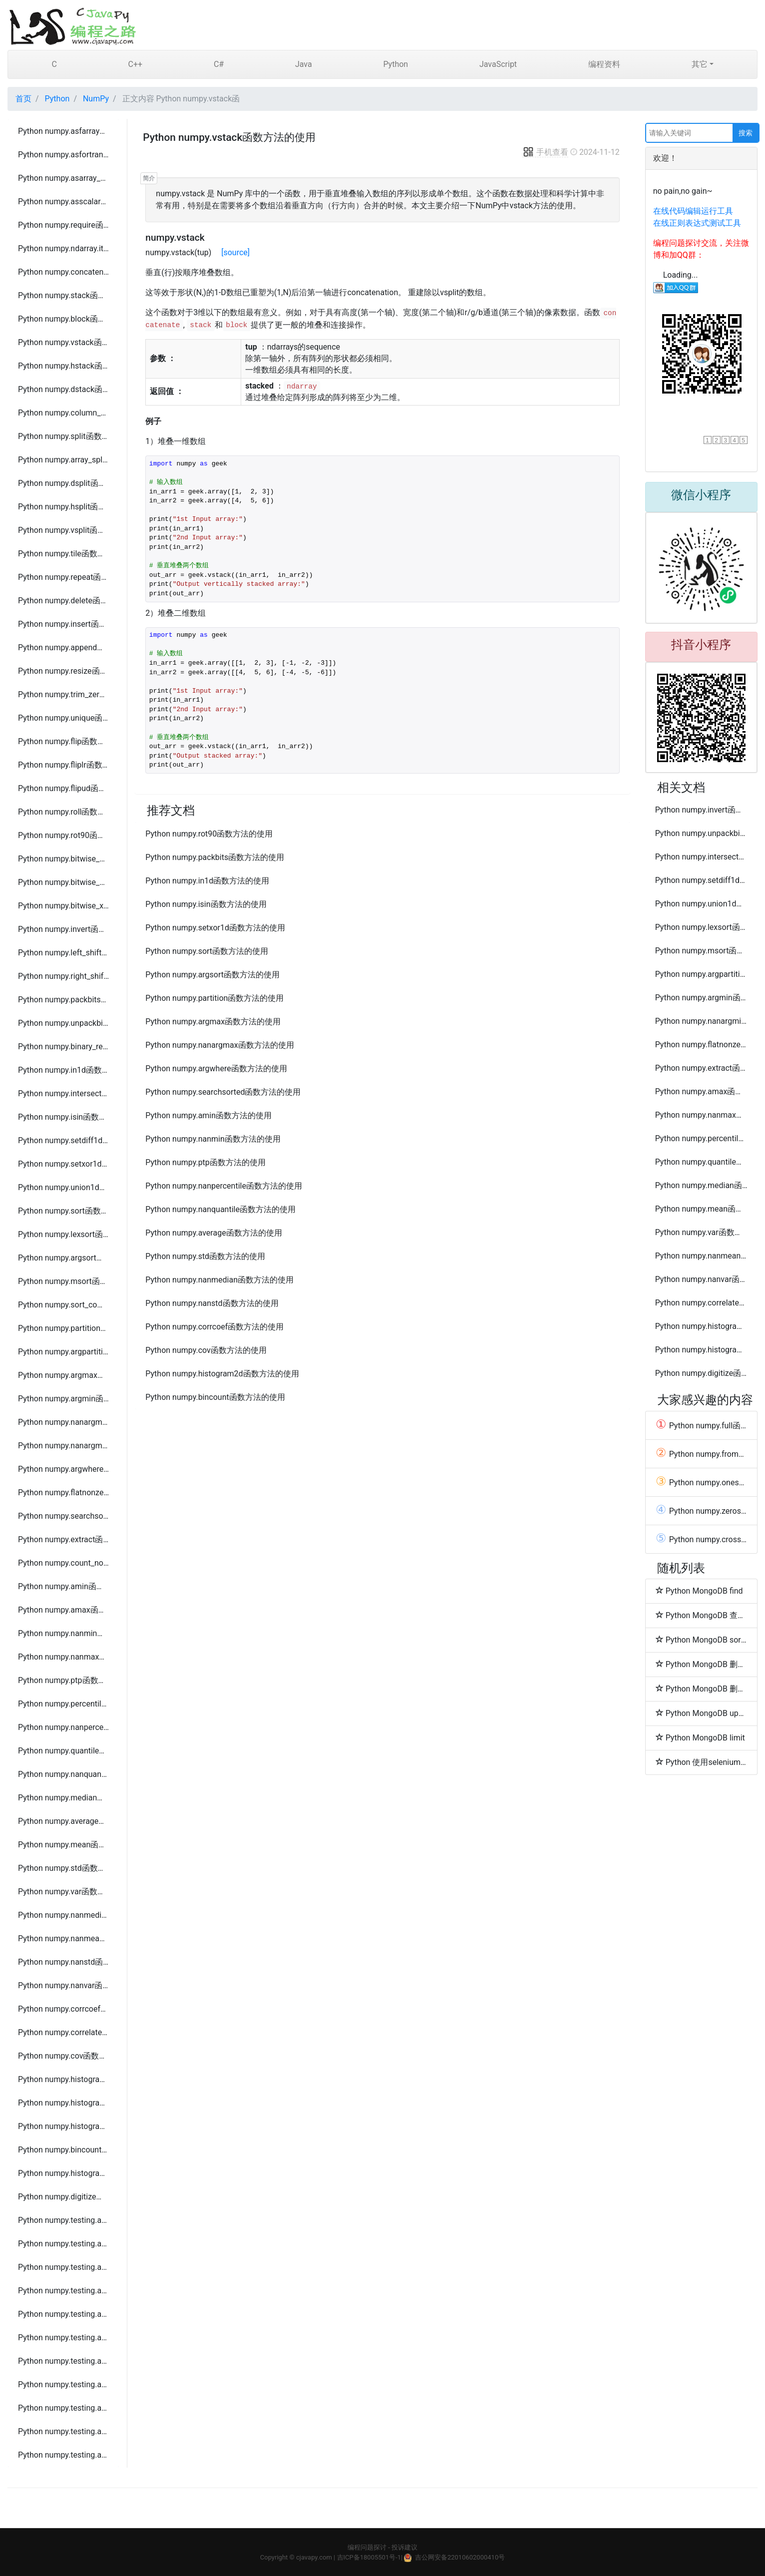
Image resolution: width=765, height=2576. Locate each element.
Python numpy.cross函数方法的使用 (701, 1539)
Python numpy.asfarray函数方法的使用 (63, 131)
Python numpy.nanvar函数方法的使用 (63, 1985)
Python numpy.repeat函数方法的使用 (63, 577)
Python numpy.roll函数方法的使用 (63, 812)
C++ (135, 64)
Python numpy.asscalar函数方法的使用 (63, 201)
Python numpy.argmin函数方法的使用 (63, 1398)
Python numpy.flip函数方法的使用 (63, 741)
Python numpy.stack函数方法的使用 (63, 295)
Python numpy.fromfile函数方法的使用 (701, 1454)
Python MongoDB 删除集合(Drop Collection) (701, 1689)
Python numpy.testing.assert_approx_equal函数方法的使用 (63, 2243)
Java (303, 64)
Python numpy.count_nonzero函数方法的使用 (63, 1563)
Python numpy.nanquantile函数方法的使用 (63, 1774)
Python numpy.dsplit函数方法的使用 (63, 483)
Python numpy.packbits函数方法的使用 (63, 999)
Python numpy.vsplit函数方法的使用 (63, 530)
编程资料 (604, 64)
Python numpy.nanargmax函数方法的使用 (63, 1422)
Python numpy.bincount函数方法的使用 (63, 2149)
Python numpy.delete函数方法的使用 (63, 600)
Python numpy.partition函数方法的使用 (63, 1328)
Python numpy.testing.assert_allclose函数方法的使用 (63, 2290)
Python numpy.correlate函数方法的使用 (63, 2032)
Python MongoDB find (699, 1591)
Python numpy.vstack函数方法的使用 (63, 342)
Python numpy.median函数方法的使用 (63, 1797)
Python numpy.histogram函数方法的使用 (63, 2079)
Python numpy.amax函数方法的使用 (63, 1610)
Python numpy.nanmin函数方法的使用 (63, 1633)
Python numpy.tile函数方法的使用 (63, 553)
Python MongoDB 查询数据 (701, 1615)
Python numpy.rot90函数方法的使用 (63, 835)
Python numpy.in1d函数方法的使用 (63, 1070)
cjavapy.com (314, 2557)
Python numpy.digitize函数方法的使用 (63, 2196)
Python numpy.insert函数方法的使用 (63, 624)
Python (395, 64)
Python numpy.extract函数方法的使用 (63, 1539)
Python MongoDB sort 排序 (701, 1640)
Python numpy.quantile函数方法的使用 (63, 1750)
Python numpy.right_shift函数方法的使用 (63, 976)
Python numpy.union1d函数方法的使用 (63, 1187)
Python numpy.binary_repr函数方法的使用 (63, 1046)
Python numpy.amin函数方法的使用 (63, 1586)
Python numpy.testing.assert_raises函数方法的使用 (63, 2431)
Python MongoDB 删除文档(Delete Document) (701, 1664)
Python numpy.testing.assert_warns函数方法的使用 (63, 2455)
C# (219, 64)
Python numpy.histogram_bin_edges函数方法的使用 (63, 2173)
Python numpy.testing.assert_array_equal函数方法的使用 (63, 2361)
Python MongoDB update (701, 1713)
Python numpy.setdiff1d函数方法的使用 (63, 1140)
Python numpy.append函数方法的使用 (63, 647)
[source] (235, 252)
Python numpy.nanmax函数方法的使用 (63, 1657)
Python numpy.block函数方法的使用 (63, 319)
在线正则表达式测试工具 (697, 223)
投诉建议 (404, 2547)
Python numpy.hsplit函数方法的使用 (63, 506)
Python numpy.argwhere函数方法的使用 (63, 1469)
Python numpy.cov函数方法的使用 (63, 2056)
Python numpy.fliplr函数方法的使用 (63, 765)
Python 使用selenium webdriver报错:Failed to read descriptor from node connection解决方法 (701, 1762)
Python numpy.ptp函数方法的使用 (63, 1680)
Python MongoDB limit (700, 1737)
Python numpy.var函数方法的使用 (63, 1891)
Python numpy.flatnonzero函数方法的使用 (63, 1492)
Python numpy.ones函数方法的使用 (701, 1482)
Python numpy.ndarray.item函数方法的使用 (63, 248)
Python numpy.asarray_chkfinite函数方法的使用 (63, 178)
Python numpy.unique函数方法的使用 (63, 718)
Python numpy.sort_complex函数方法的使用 (63, 1304)
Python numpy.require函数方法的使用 (63, 225)
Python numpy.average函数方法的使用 (63, 1821)
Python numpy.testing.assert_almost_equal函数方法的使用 (63, 2220)
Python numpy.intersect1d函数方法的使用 (63, 1093)
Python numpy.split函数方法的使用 (63, 436)
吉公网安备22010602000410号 (460, 2557)
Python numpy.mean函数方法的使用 (63, 1844)
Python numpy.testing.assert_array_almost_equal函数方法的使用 (63, 2267)
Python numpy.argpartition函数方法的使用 (63, 1351)
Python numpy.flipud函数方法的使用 (63, 788)
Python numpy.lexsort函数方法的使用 (63, 1234)
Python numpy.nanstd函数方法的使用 (63, 1962)
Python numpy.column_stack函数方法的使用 (63, 413)
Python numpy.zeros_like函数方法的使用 (701, 1511)
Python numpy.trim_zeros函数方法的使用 (63, 694)
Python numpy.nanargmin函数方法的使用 (63, 1445)
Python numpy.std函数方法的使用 (63, 1868)
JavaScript (498, 64)
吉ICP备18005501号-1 (369, 2557)
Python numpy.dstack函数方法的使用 (63, 389)
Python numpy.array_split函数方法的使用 (63, 459)
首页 (23, 98)
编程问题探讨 (367, 2547)
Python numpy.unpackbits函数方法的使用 (63, 1023)
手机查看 (545, 152)
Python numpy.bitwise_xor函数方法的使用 (63, 905)
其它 (700, 64)
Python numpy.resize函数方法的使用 (63, 671)
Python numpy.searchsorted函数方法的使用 (63, 1516)
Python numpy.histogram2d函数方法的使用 (63, 2103)
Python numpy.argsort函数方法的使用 (63, 1258)
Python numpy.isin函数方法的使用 (63, 1117)
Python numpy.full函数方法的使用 (701, 1425)
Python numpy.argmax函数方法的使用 (63, 1375)
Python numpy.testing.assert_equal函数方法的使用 (63, 2408)
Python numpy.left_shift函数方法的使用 (63, 952)
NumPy (96, 98)
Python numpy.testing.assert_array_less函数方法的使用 (63, 2384)
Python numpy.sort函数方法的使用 (63, 1211)
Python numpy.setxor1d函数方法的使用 (63, 1164)
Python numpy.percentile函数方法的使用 (63, 1704)
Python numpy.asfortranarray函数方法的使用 (63, 154)
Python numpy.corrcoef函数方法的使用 (63, 2009)
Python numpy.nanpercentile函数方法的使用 (63, 1727)
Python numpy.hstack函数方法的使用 (63, 366)
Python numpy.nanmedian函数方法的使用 (63, 1915)
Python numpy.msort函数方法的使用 (63, 1281)
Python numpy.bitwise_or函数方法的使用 (63, 882)
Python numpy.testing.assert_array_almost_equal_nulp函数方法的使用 (63, 2314)
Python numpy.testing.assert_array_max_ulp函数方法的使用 (63, 2337)
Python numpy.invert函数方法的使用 (63, 929)
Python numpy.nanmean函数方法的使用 (63, 1938)
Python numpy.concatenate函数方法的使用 (63, 272)
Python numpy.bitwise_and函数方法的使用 (63, 858)
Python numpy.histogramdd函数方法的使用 (63, 2126)
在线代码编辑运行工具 (693, 211)
